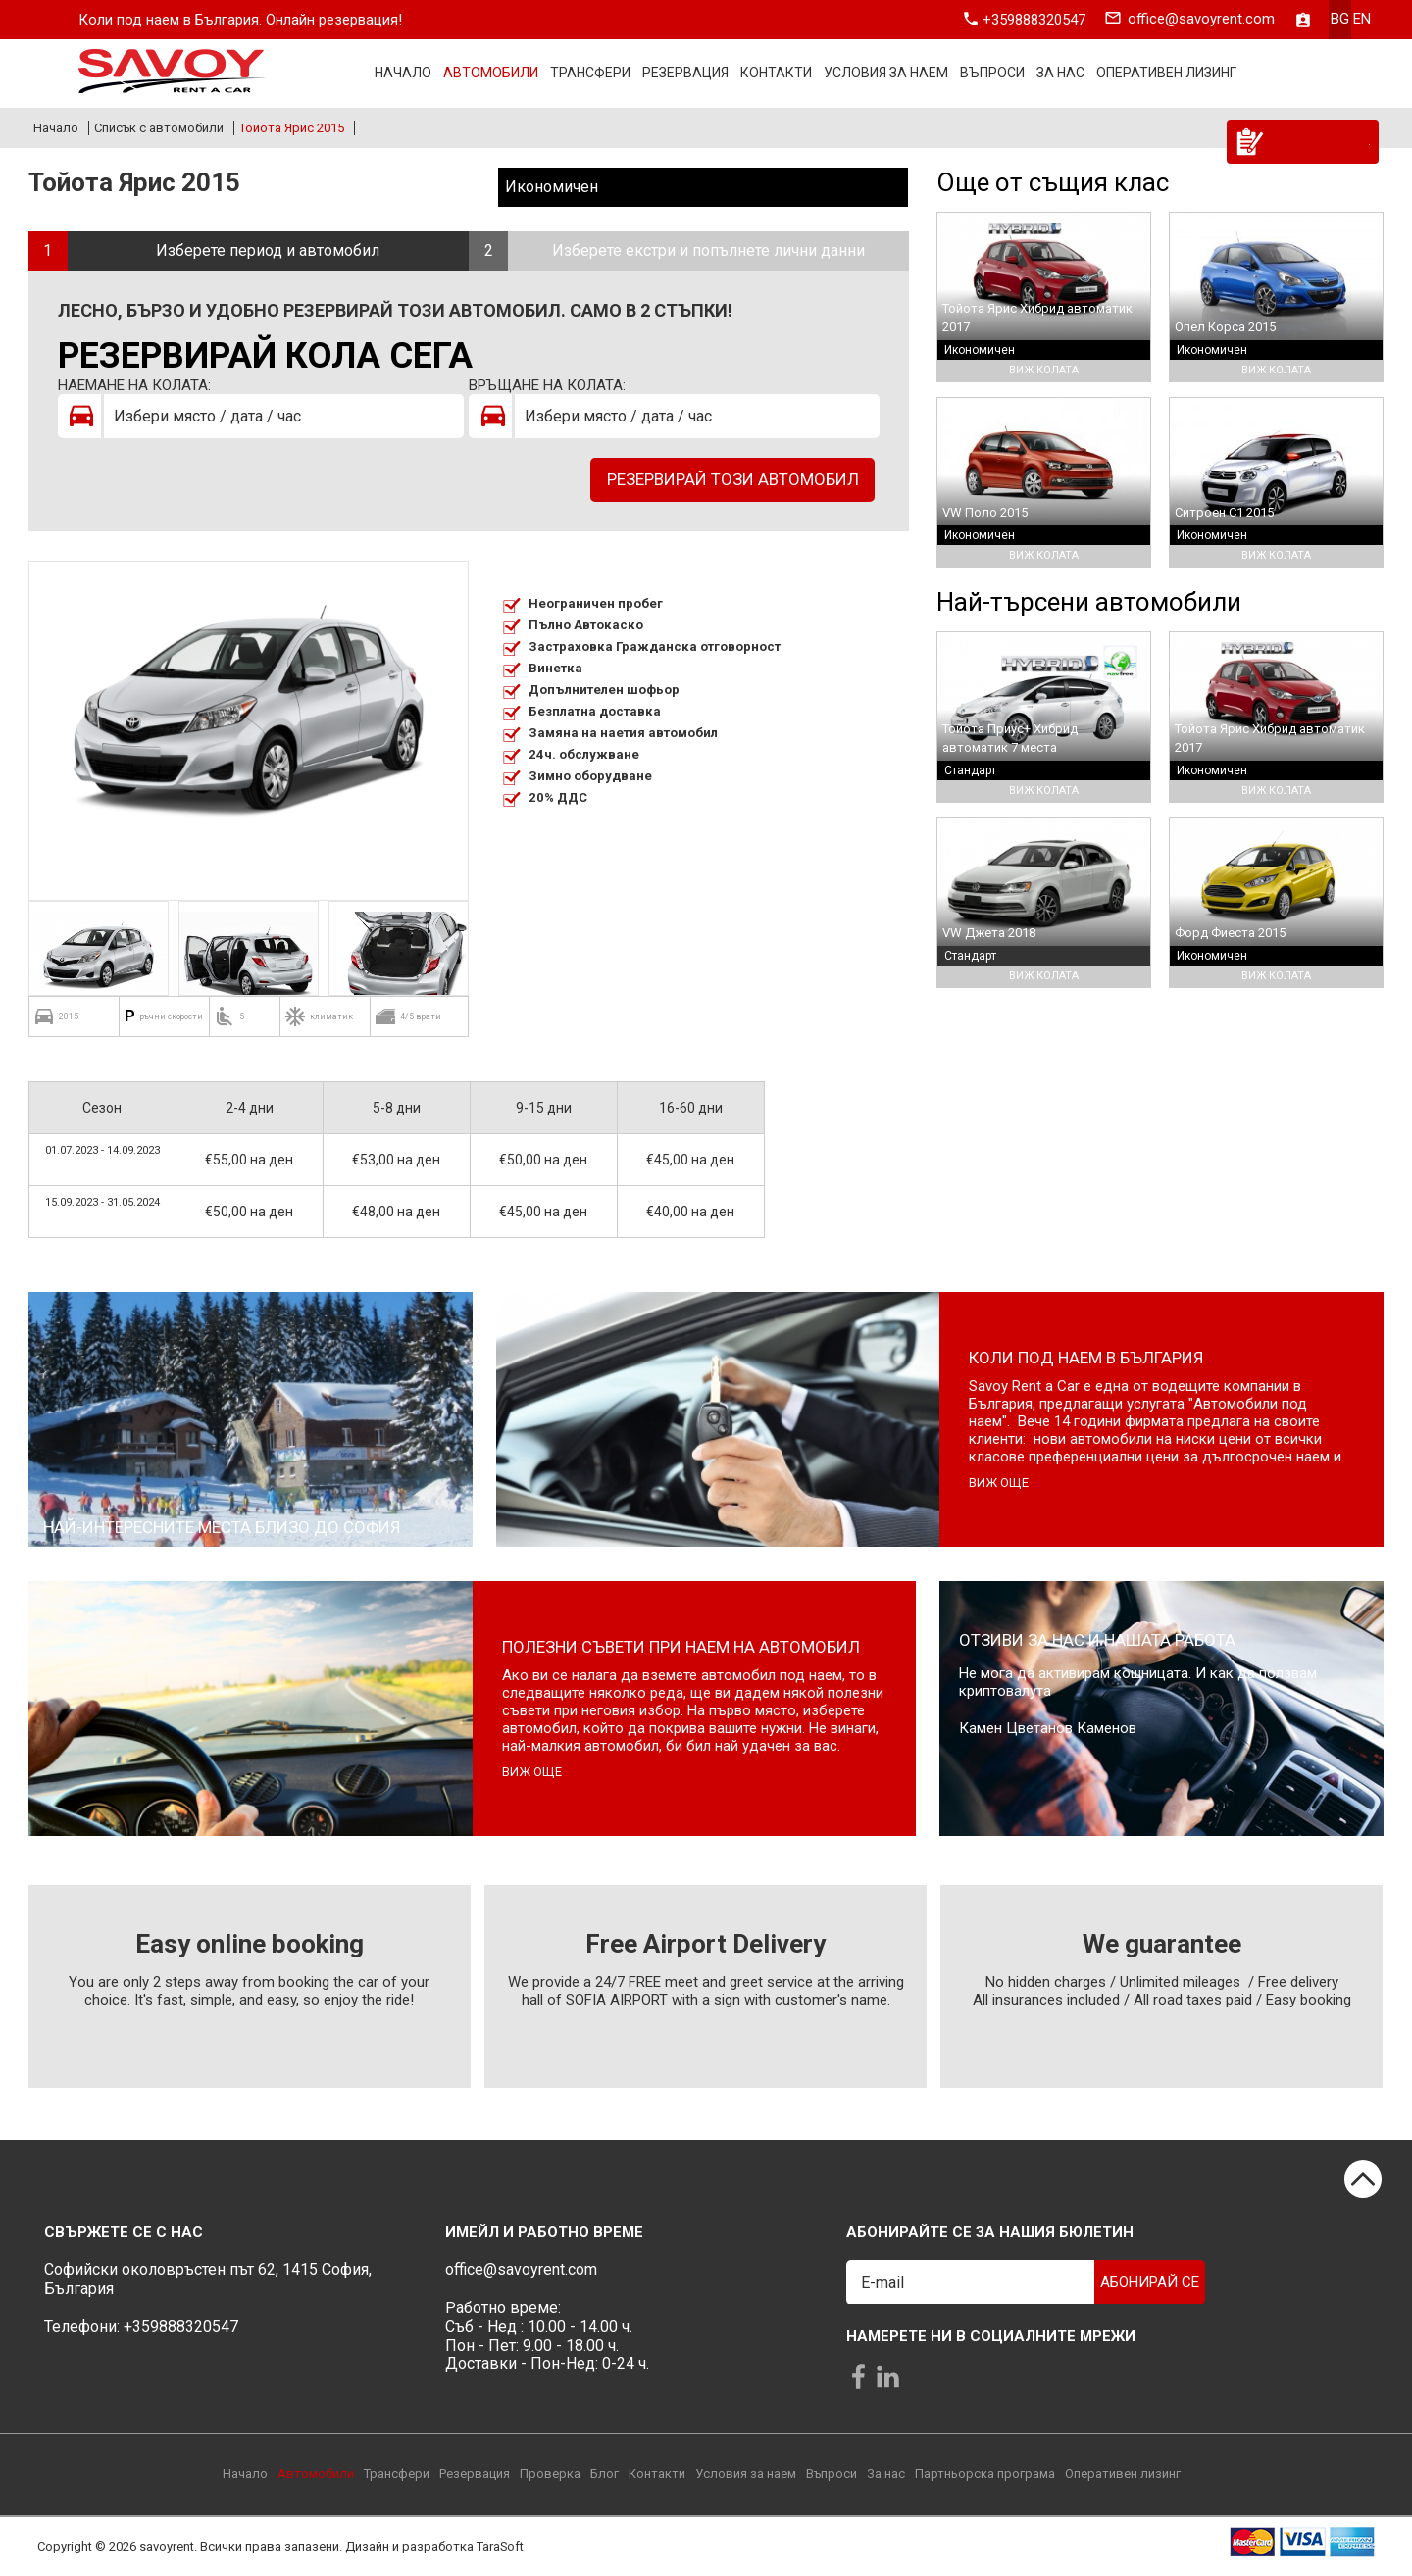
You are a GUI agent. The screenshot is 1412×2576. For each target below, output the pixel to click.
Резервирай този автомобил (733, 479)
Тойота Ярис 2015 (291, 128)
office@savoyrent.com (1201, 19)
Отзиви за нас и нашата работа (1097, 1640)
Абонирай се (1149, 2282)
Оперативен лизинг (1166, 73)
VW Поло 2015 (985, 512)
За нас (1060, 73)
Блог (604, 2473)
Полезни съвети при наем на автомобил (681, 1647)
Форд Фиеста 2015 (1230, 932)
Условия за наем (886, 73)
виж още (999, 1482)
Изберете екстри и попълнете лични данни (708, 250)
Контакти (776, 73)
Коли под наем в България (1086, 1357)
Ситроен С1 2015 (1224, 512)
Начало (403, 73)
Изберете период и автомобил (267, 250)
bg (1340, 19)
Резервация (685, 73)
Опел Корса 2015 (1225, 327)
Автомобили (490, 73)
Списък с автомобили (159, 128)
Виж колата (1044, 370)
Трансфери (590, 73)
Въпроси (992, 73)
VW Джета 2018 (988, 932)
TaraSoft (501, 2546)
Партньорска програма (985, 2473)
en (1362, 19)
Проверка (550, 2473)
